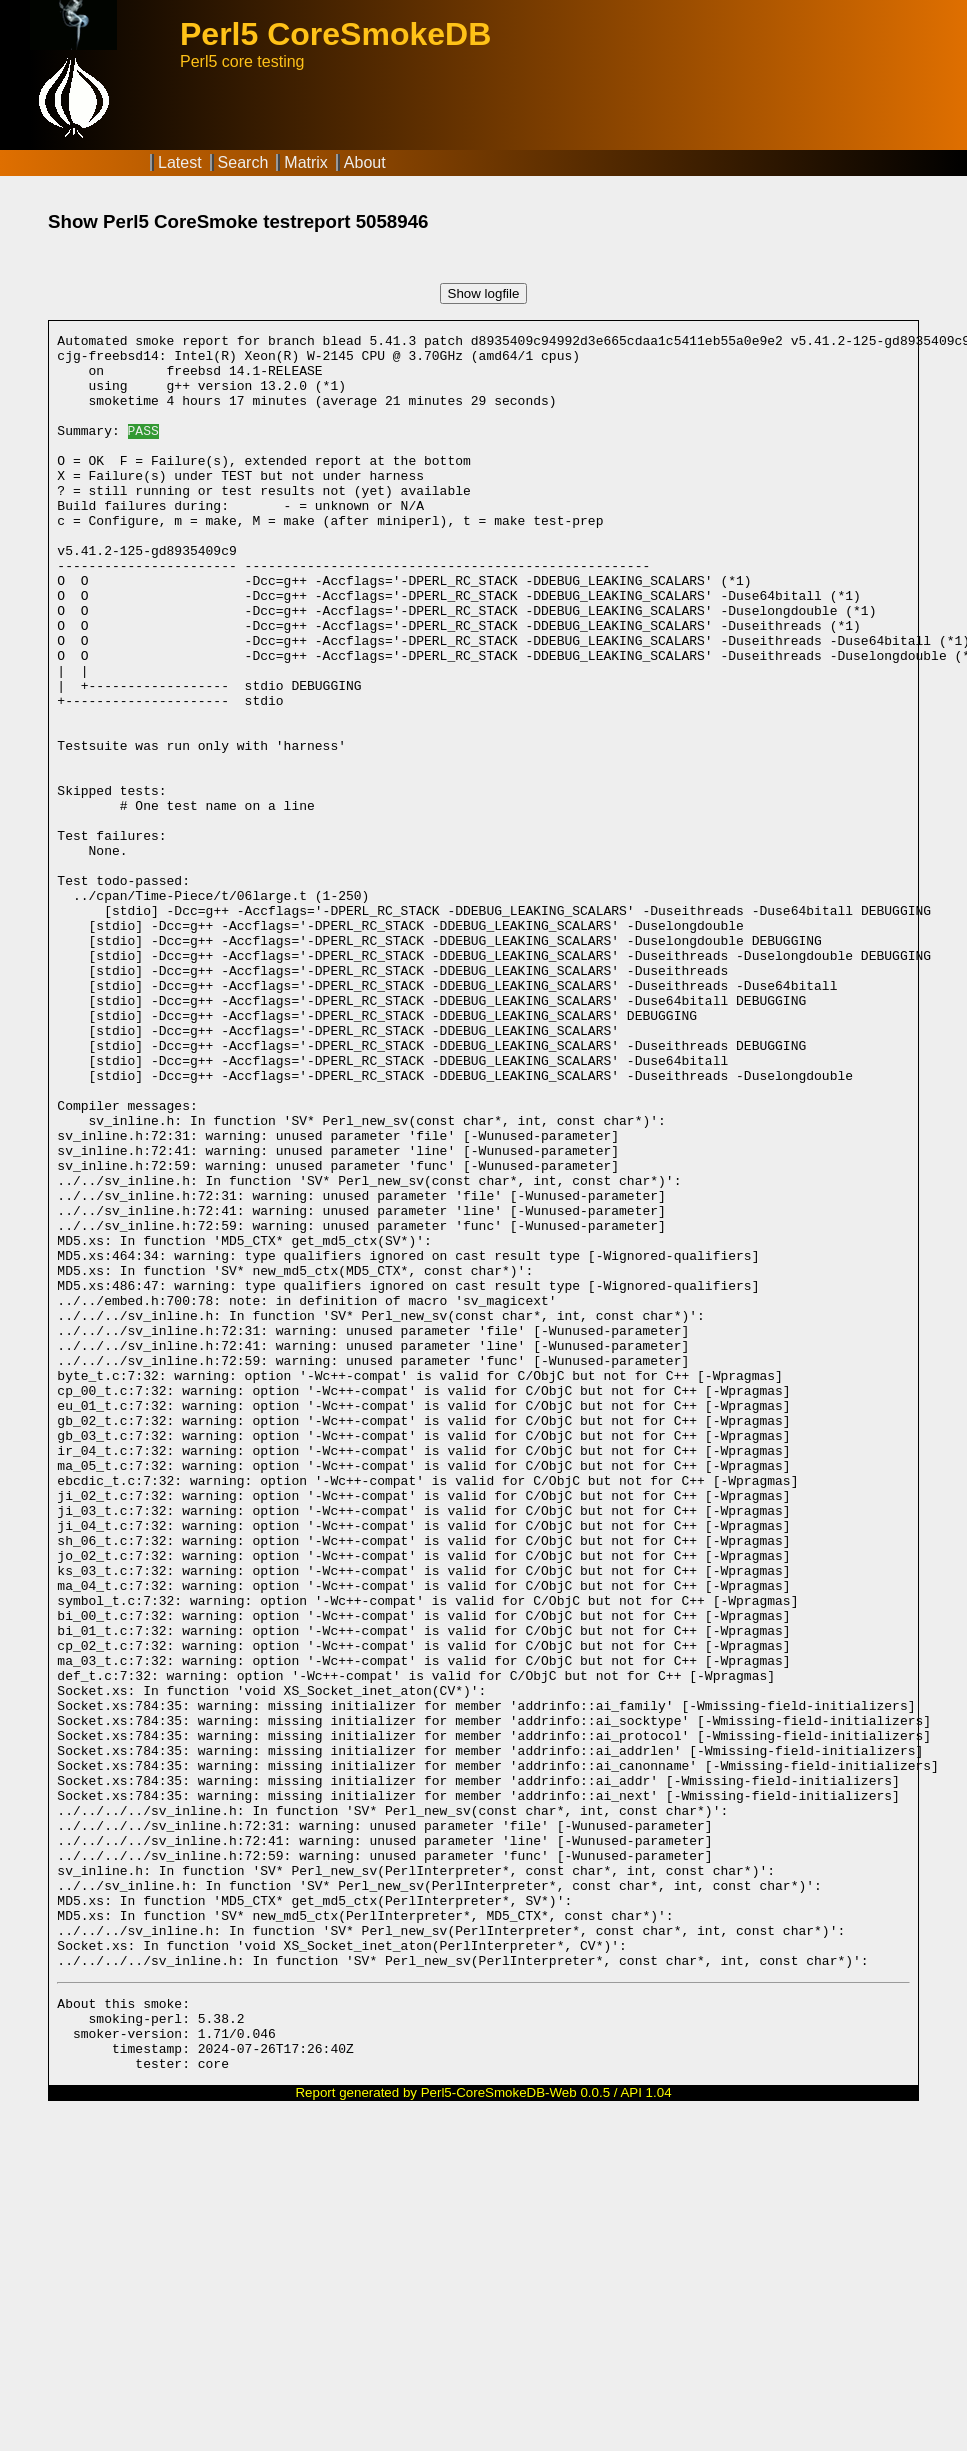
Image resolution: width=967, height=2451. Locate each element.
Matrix (306, 162)
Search (243, 162)
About (365, 162)
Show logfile (484, 293)
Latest (180, 162)
